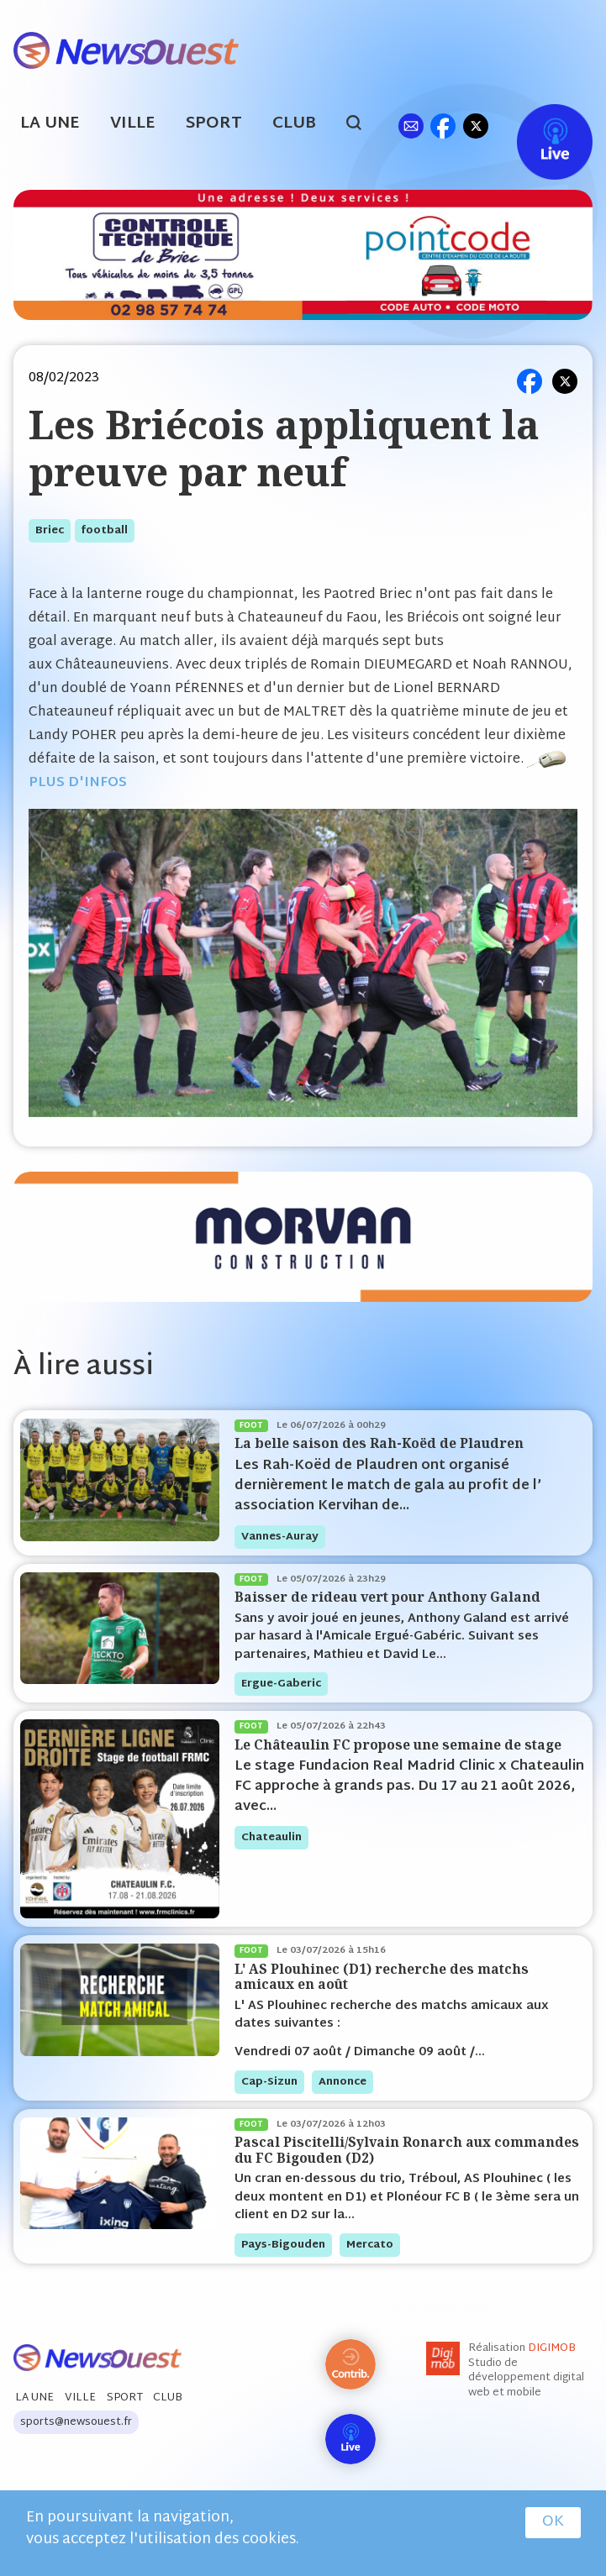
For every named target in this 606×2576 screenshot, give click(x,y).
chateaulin (271, 1838)
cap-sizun (269, 2082)
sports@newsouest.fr (76, 2422)
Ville (132, 124)
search (363, 125)
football (105, 531)
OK (553, 2522)
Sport (214, 124)
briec (49, 531)
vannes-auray (280, 1537)
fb (442, 125)
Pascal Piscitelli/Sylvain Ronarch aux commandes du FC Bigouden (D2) (406, 2149)
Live (537, 125)
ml (411, 125)
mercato (369, 2245)
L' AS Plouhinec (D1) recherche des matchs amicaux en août (381, 1976)
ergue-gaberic (281, 1684)
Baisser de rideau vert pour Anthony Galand (387, 1597)
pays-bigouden (283, 2245)
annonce (342, 2082)
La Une (50, 124)
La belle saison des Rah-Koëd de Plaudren (379, 1443)
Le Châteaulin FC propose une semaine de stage (397, 1745)
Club (294, 124)
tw (475, 125)
